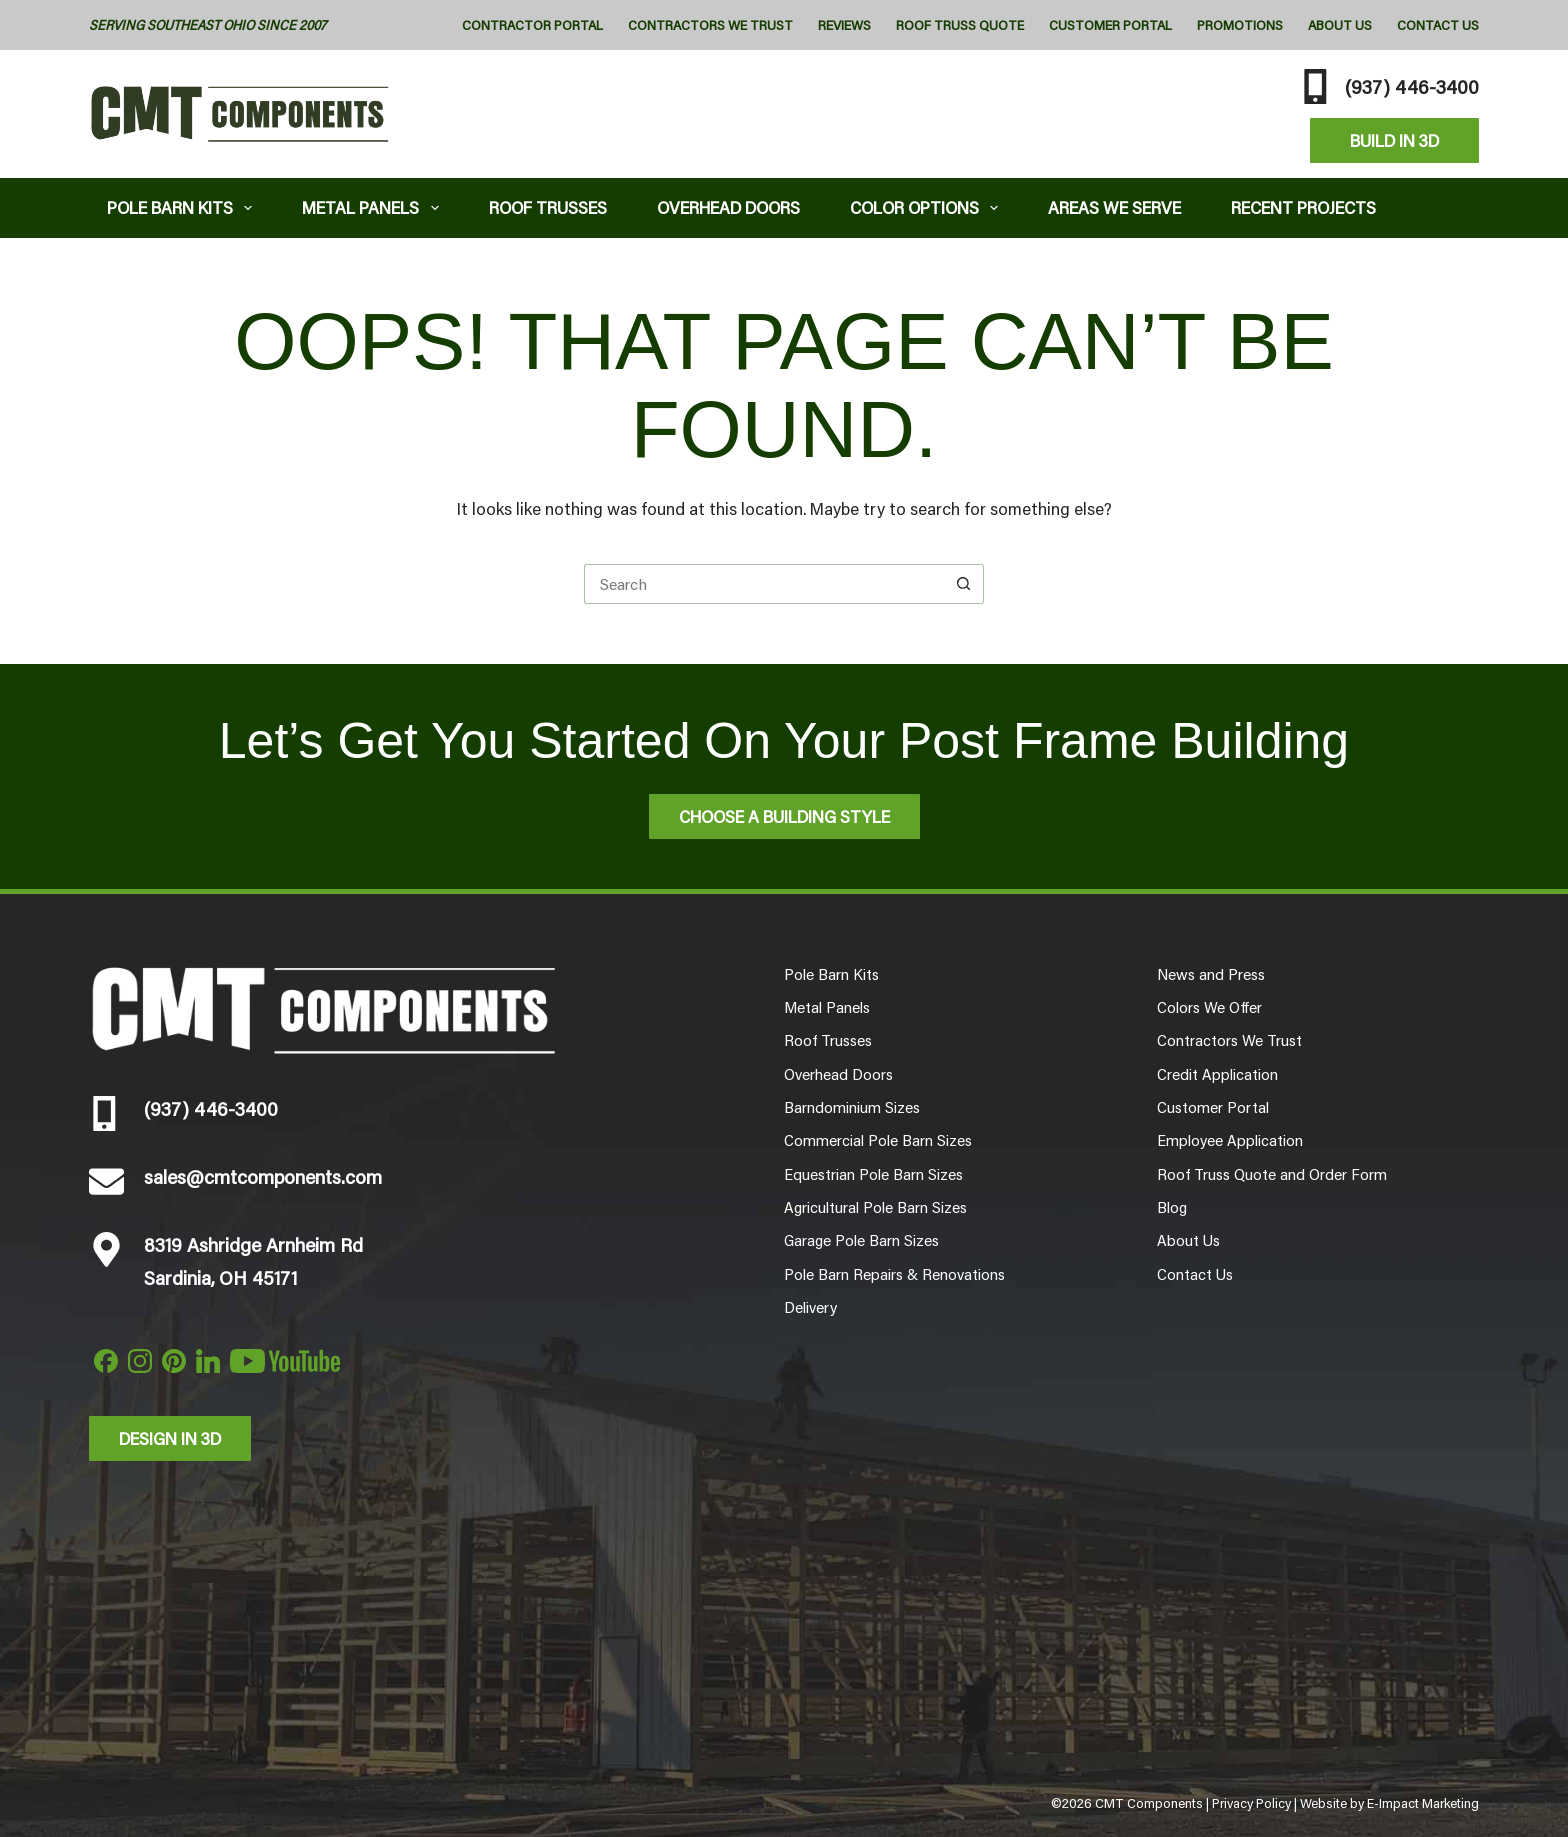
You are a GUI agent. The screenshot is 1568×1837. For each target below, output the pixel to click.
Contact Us (1438, 25)
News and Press (1211, 974)
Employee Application (1230, 1140)
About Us (1340, 25)
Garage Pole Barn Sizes (861, 1240)
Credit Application (1217, 1074)
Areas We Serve (1114, 207)
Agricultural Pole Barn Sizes (875, 1207)
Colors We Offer (1209, 1007)
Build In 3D (1394, 140)
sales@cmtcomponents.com (263, 1176)
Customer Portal (1110, 25)
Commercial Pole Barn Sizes (878, 1140)
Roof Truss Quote (960, 25)
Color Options (928, 207)
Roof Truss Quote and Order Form (1272, 1174)
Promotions (1240, 25)
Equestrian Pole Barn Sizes (873, 1174)
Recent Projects (1303, 207)
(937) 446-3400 (1412, 86)
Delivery (810, 1307)
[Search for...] (764, 584)
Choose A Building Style (784, 816)
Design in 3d (170, 1438)
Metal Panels (374, 207)
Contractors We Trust (710, 25)
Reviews (844, 25)
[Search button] (964, 584)
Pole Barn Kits (184, 207)
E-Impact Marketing (1423, 1803)
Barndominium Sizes (852, 1107)
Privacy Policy (1251, 1803)
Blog (1172, 1207)
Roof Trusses (548, 207)
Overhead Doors (728, 207)
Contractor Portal (532, 25)
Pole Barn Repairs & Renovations (894, 1274)
